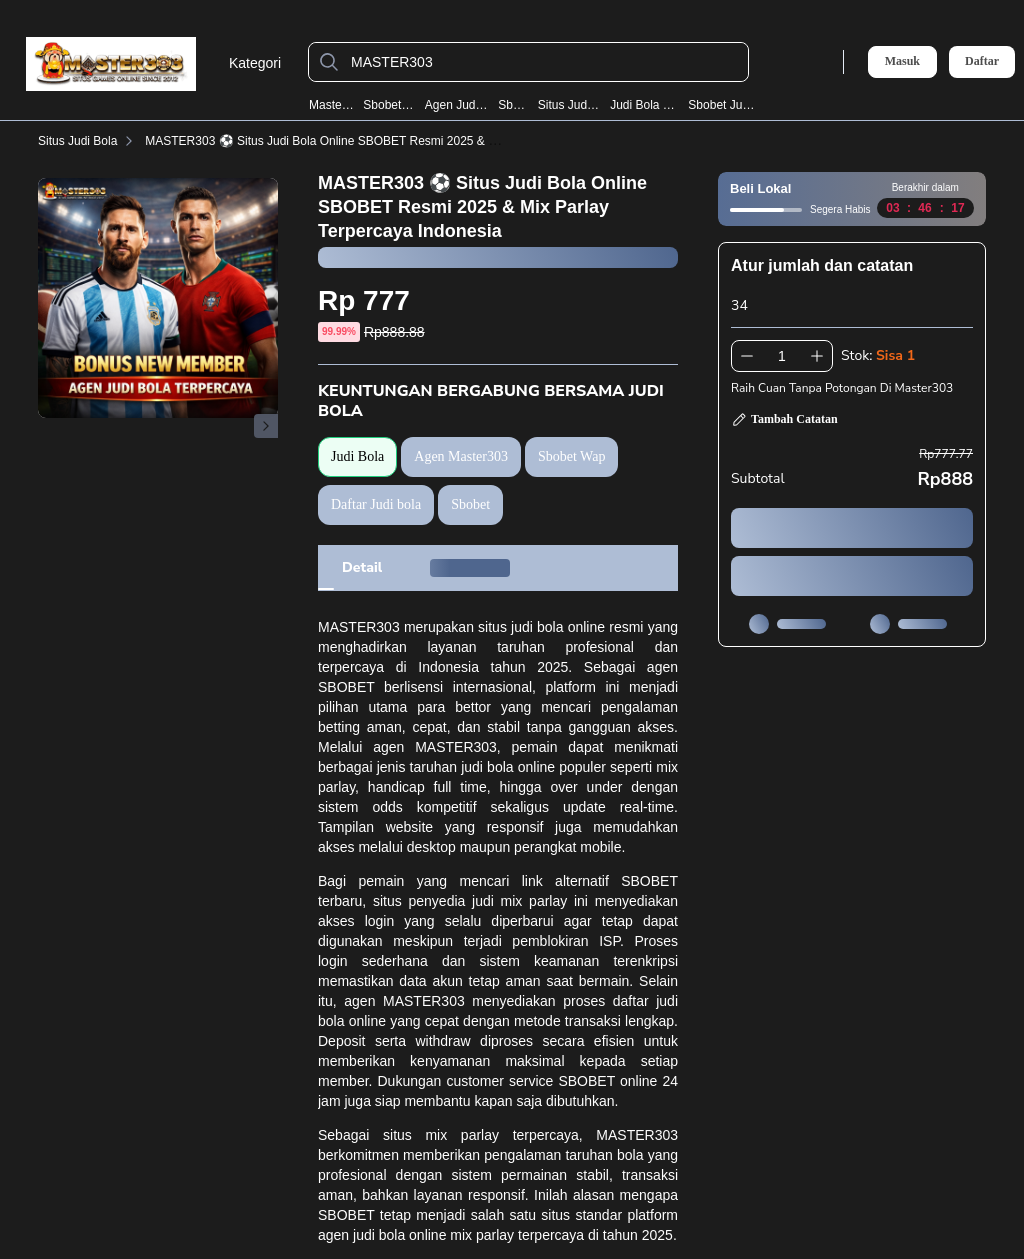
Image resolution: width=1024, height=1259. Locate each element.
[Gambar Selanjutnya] (266, 426)
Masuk (902, 61)
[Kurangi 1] (747, 356)
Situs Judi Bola (569, 105)
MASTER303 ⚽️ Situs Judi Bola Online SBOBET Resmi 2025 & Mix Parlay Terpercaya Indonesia (403, 141)
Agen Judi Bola (457, 105)
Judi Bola (357, 456)
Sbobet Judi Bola (724, 105)
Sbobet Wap (389, 105)
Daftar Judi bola (376, 504)
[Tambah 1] (817, 356)
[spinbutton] (782, 356)
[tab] (362, 568)
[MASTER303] (544, 62)
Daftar (982, 61)
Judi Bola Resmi (644, 105)
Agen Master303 (461, 456)
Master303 (331, 105)
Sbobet (513, 105)
